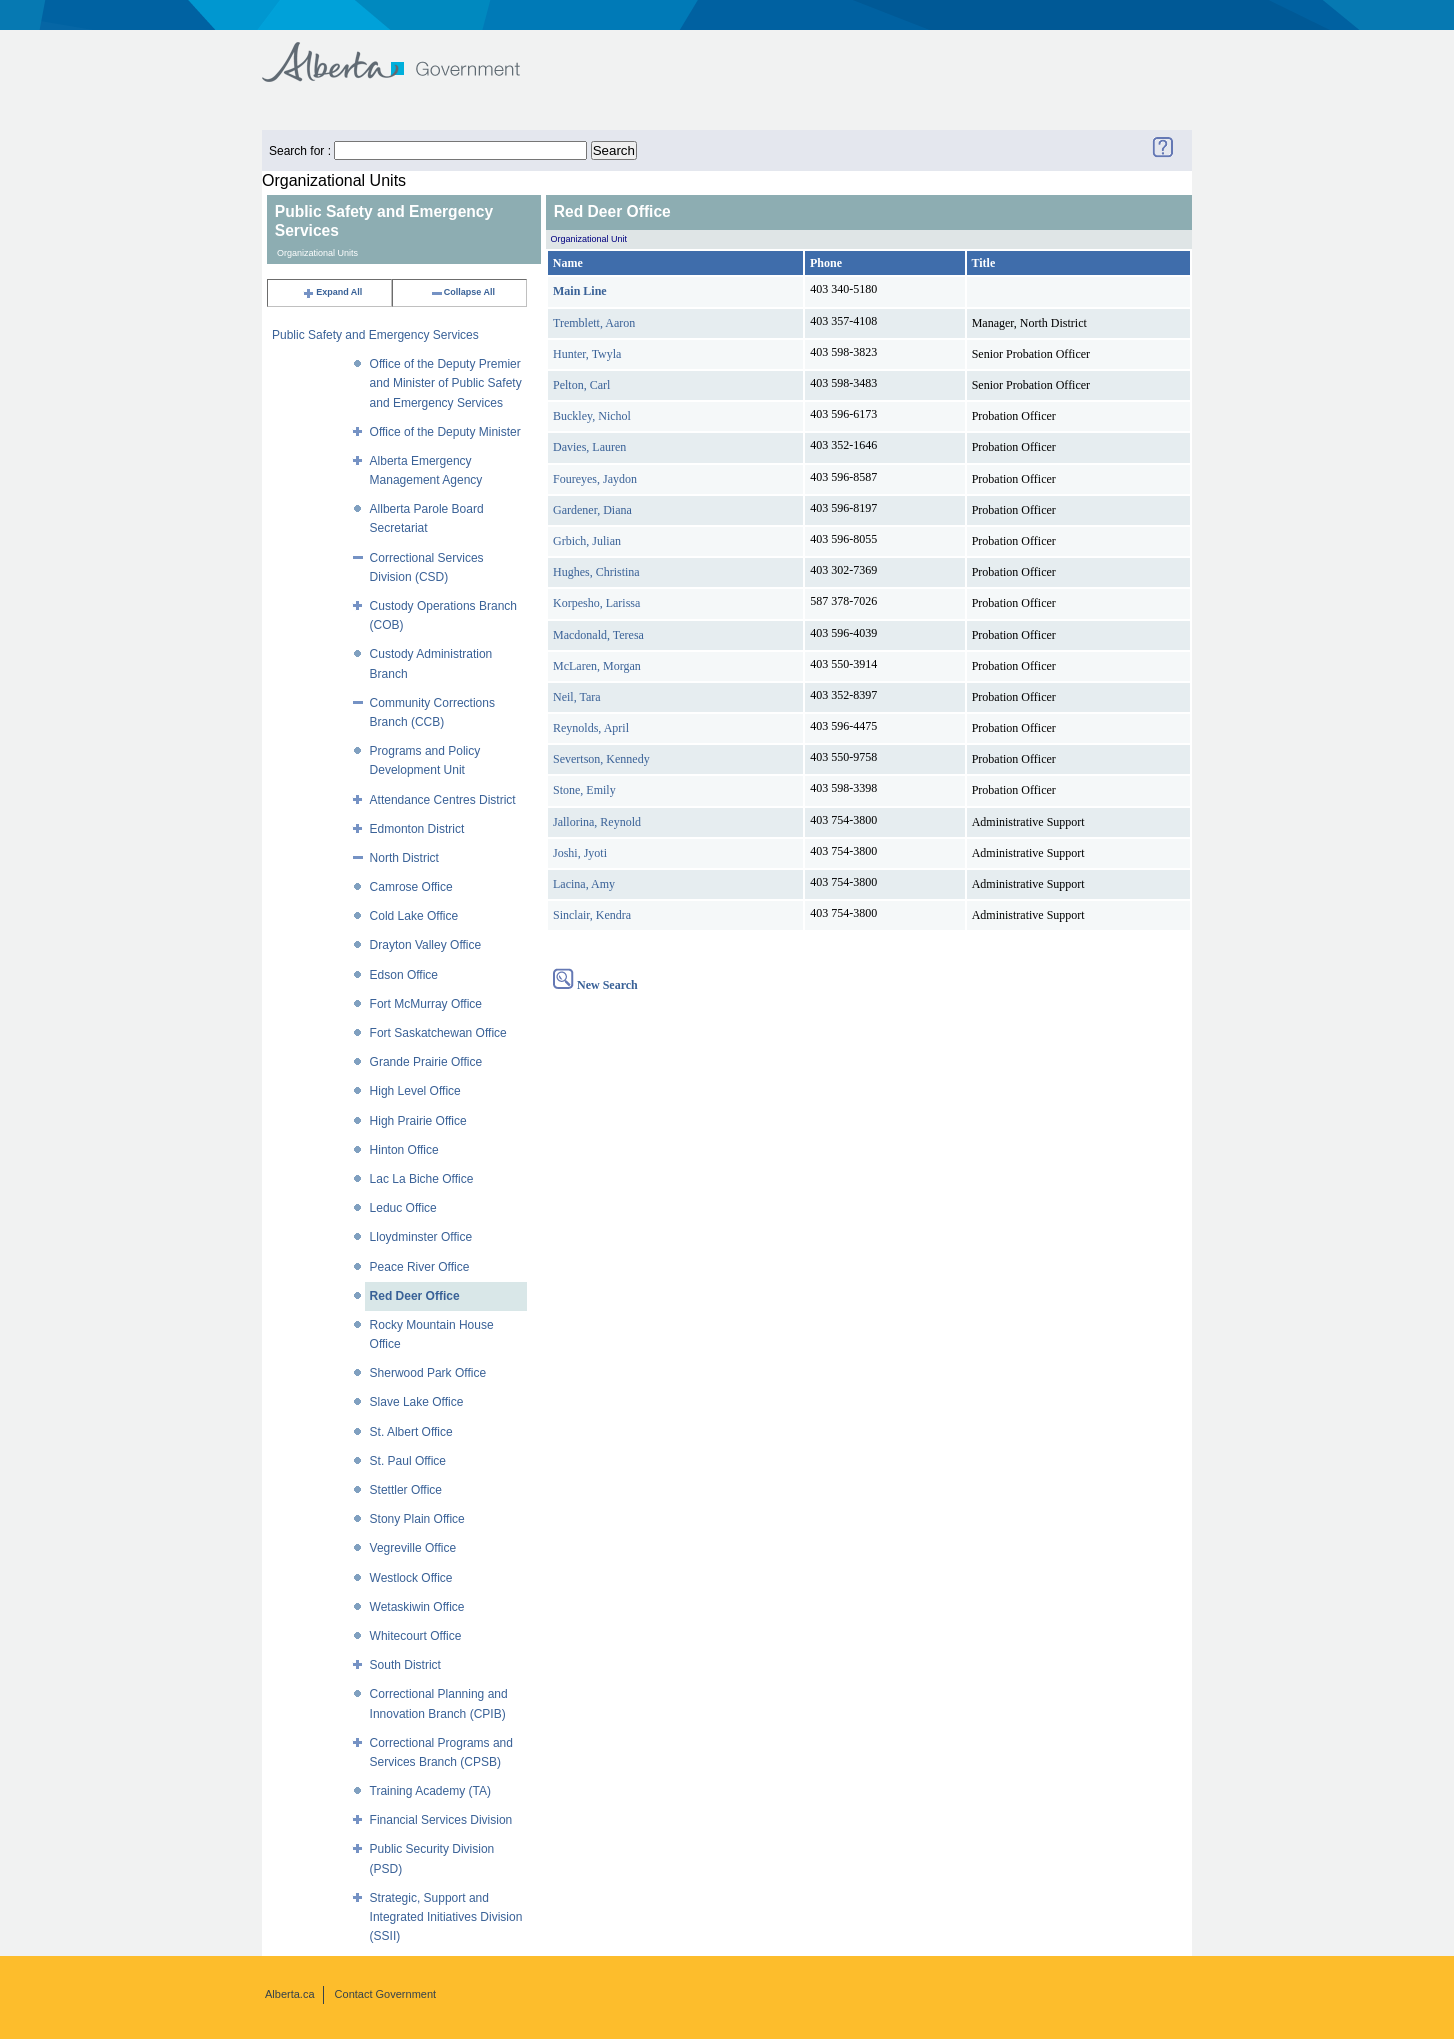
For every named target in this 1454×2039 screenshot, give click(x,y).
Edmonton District (417, 829)
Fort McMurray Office (426, 1004)
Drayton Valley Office (426, 945)
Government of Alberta (407, 52)
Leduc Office (403, 1208)
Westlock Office (411, 1578)
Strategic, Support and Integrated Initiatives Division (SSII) (446, 1917)
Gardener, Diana (592, 510)
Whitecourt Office (416, 1636)
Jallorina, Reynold (597, 822)
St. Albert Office (411, 1432)
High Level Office (415, 1091)
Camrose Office (411, 887)
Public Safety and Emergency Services (375, 335)
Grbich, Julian (587, 541)
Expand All (332, 292)
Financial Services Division (441, 1820)
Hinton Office (404, 1150)
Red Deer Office (415, 1296)
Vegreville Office (413, 1548)
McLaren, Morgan (597, 666)
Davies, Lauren (589, 447)
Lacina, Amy (584, 884)
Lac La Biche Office (422, 1179)
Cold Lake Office (414, 916)
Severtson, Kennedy (601, 759)
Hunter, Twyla (587, 354)
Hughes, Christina (596, 572)
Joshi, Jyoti (580, 853)
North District (404, 858)
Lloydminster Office (421, 1237)
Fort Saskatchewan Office (438, 1033)
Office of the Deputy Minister (445, 432)
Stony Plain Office (417, 1519)
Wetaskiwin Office (417, 1607)
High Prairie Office (418, 1121)
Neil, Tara (577, 697)
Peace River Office (420, 1267)
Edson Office (404, 975)
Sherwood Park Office (428, 1373)
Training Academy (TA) (430, 1791)
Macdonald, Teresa (598, 635)
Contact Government (386, 1994)
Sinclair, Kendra (592, 915)
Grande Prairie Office (426, 1062)
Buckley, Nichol (592, 416)
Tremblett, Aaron (594, 323)
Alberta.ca (290, 1994)
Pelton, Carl (581, 385)
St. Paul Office (408, 1461)
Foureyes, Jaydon (595, 479)
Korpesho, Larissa (596, 603)
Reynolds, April (591, 728)
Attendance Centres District (443, 800)
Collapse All (462, 292)
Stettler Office (406, 1490)
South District (405, 1665)
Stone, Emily (584, 790)
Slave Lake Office (417, 1402)
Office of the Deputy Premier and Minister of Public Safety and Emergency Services (446, 383)
